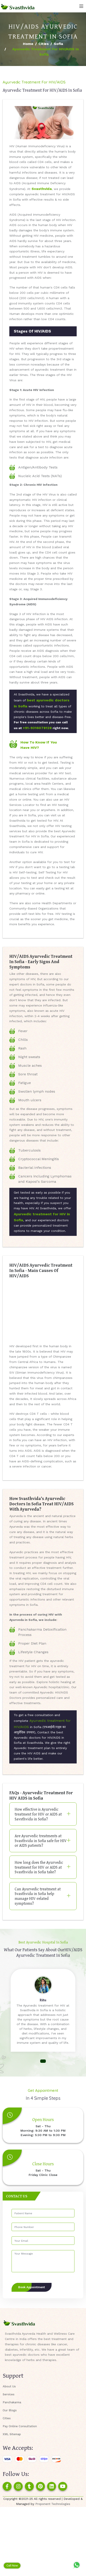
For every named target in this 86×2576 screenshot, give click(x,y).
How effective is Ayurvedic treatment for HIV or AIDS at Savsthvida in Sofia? (38, 1814)
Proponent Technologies (52, 2504)
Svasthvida (42, 189)
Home (28, 44)
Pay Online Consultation (20, 2426)
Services (8, 2394)
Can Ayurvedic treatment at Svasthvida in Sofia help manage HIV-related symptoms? (38, 1896)
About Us (9, 2386)
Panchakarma (12, 2402)
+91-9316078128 (37, 728)
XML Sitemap (12, 2434)
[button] (43, 2061)
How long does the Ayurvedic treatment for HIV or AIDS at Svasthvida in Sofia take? (39, 1867)
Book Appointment (31, 2287)
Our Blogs (10, 2410)
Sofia (58, 44)
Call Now (12, 2565)
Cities (43, 44)
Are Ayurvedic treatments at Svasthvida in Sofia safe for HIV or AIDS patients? (41, 1840)
